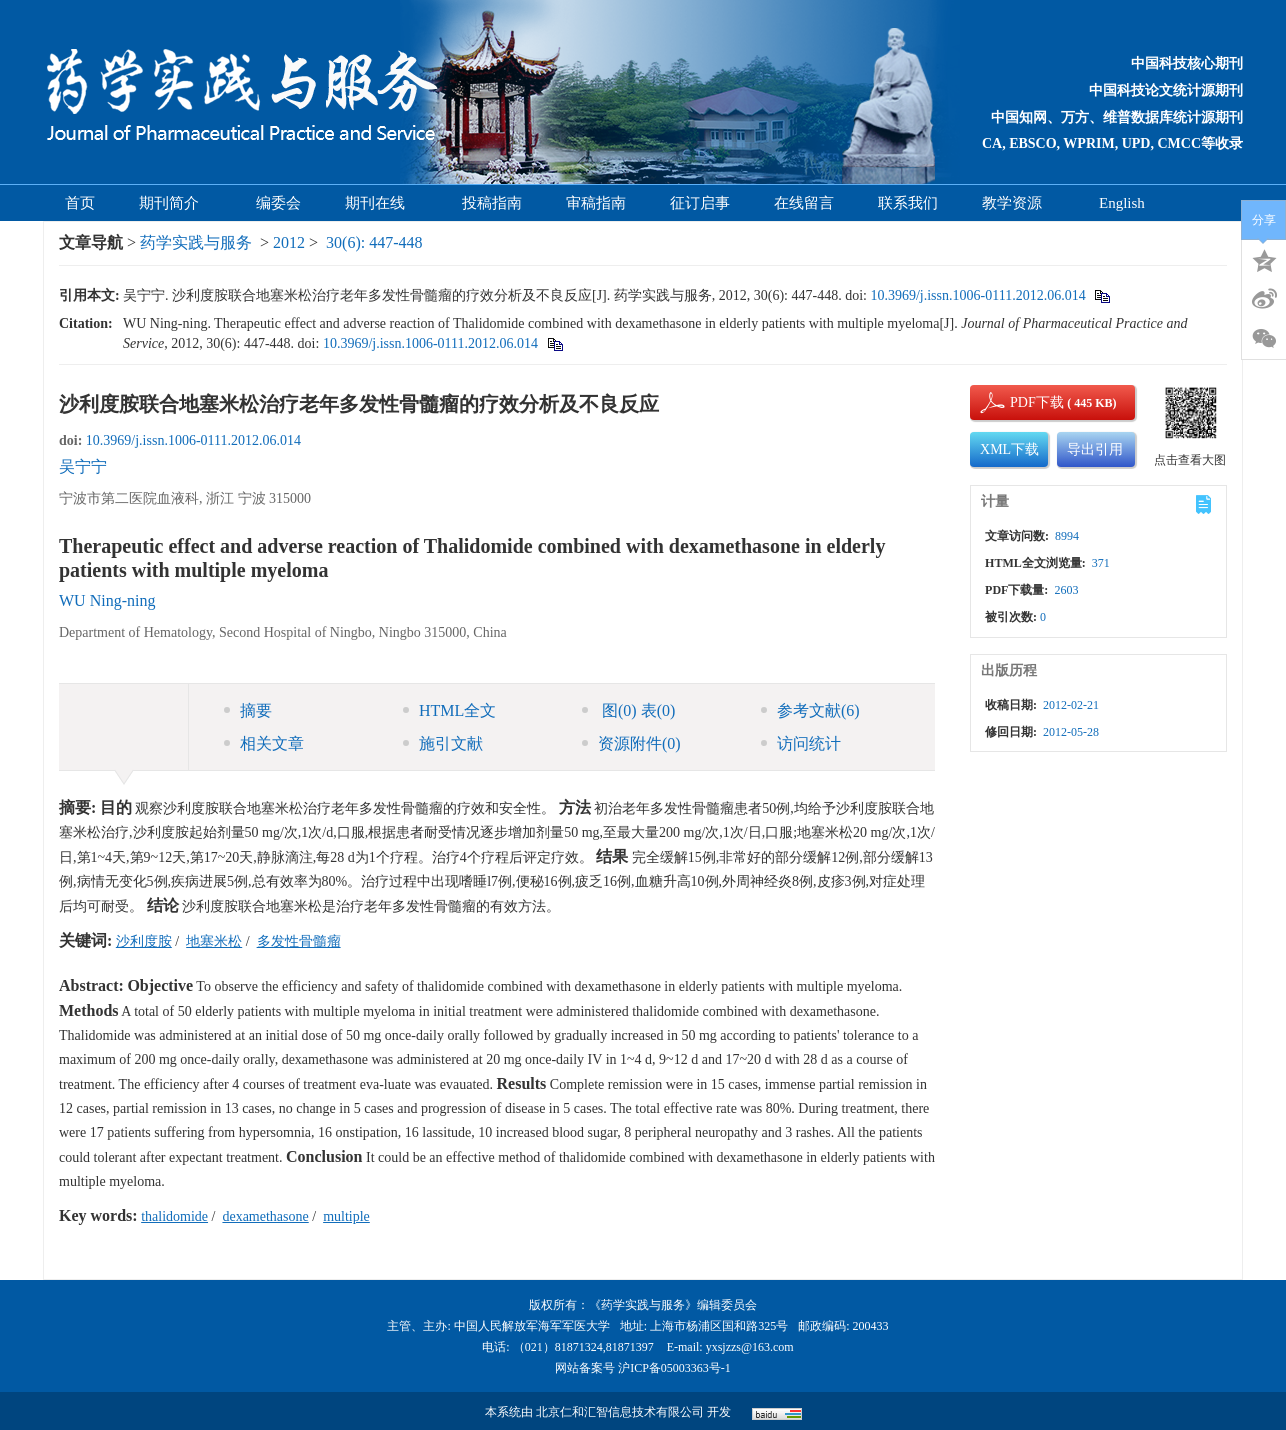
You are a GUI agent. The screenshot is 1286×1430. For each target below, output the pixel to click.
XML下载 (1009, 449)
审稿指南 (596, 203)
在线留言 (804, 203)
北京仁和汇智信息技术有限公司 (620, 1412)
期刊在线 (381, 203)
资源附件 (631, 743)
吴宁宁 (83, 466)
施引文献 (443, 743)
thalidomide (174, 1216)
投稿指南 (492, 203)
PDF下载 (1020, 402)
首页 (80, 203)
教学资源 (1018, 203)
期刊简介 (175, 203)
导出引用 (1095, 449)
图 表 (628, 710)
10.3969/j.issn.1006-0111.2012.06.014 (977, 295)
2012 (289, 242)
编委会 (278, 203)
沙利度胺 (144, 941)
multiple (346, 1216)
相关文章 (264, 743)
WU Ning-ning (107, 600)
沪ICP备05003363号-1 (674, 1368)
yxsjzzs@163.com (750, 1347)
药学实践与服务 (196, 242)
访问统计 (801, 743)
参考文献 (810, 710)
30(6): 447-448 (374, 242)
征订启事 (700, 203)
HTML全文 (449, 710)
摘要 (248, 710)
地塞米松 (214, 941)
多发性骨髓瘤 (299, 941)
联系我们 (908, 203)
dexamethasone (265, 1216)
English (1122, 203)
